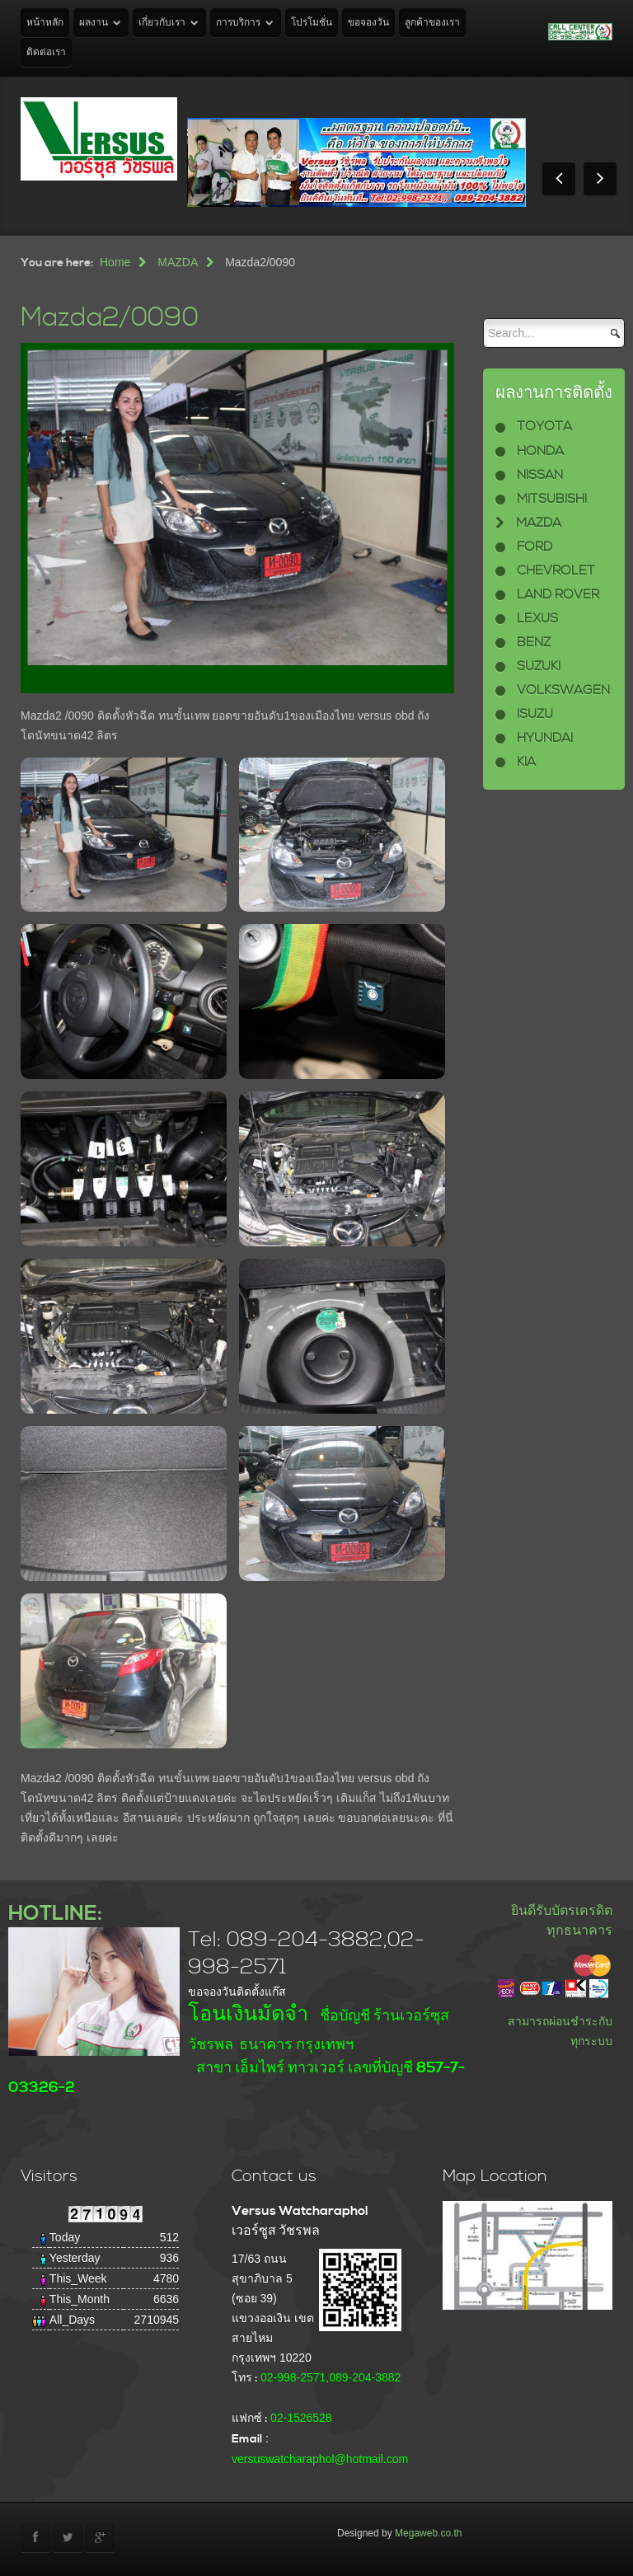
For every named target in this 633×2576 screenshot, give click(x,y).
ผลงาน (93, 22)
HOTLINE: (55, 1913)
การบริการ (238, 22)
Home (115, 262)
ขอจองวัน (368, 22)
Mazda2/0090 (110, 318)
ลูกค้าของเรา (432, 22)
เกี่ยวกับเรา (161, 22)
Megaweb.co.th (428, 2533)
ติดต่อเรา (46, 52)
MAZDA (177, 262)
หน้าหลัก (44, 22)
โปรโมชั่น (311, 22)
